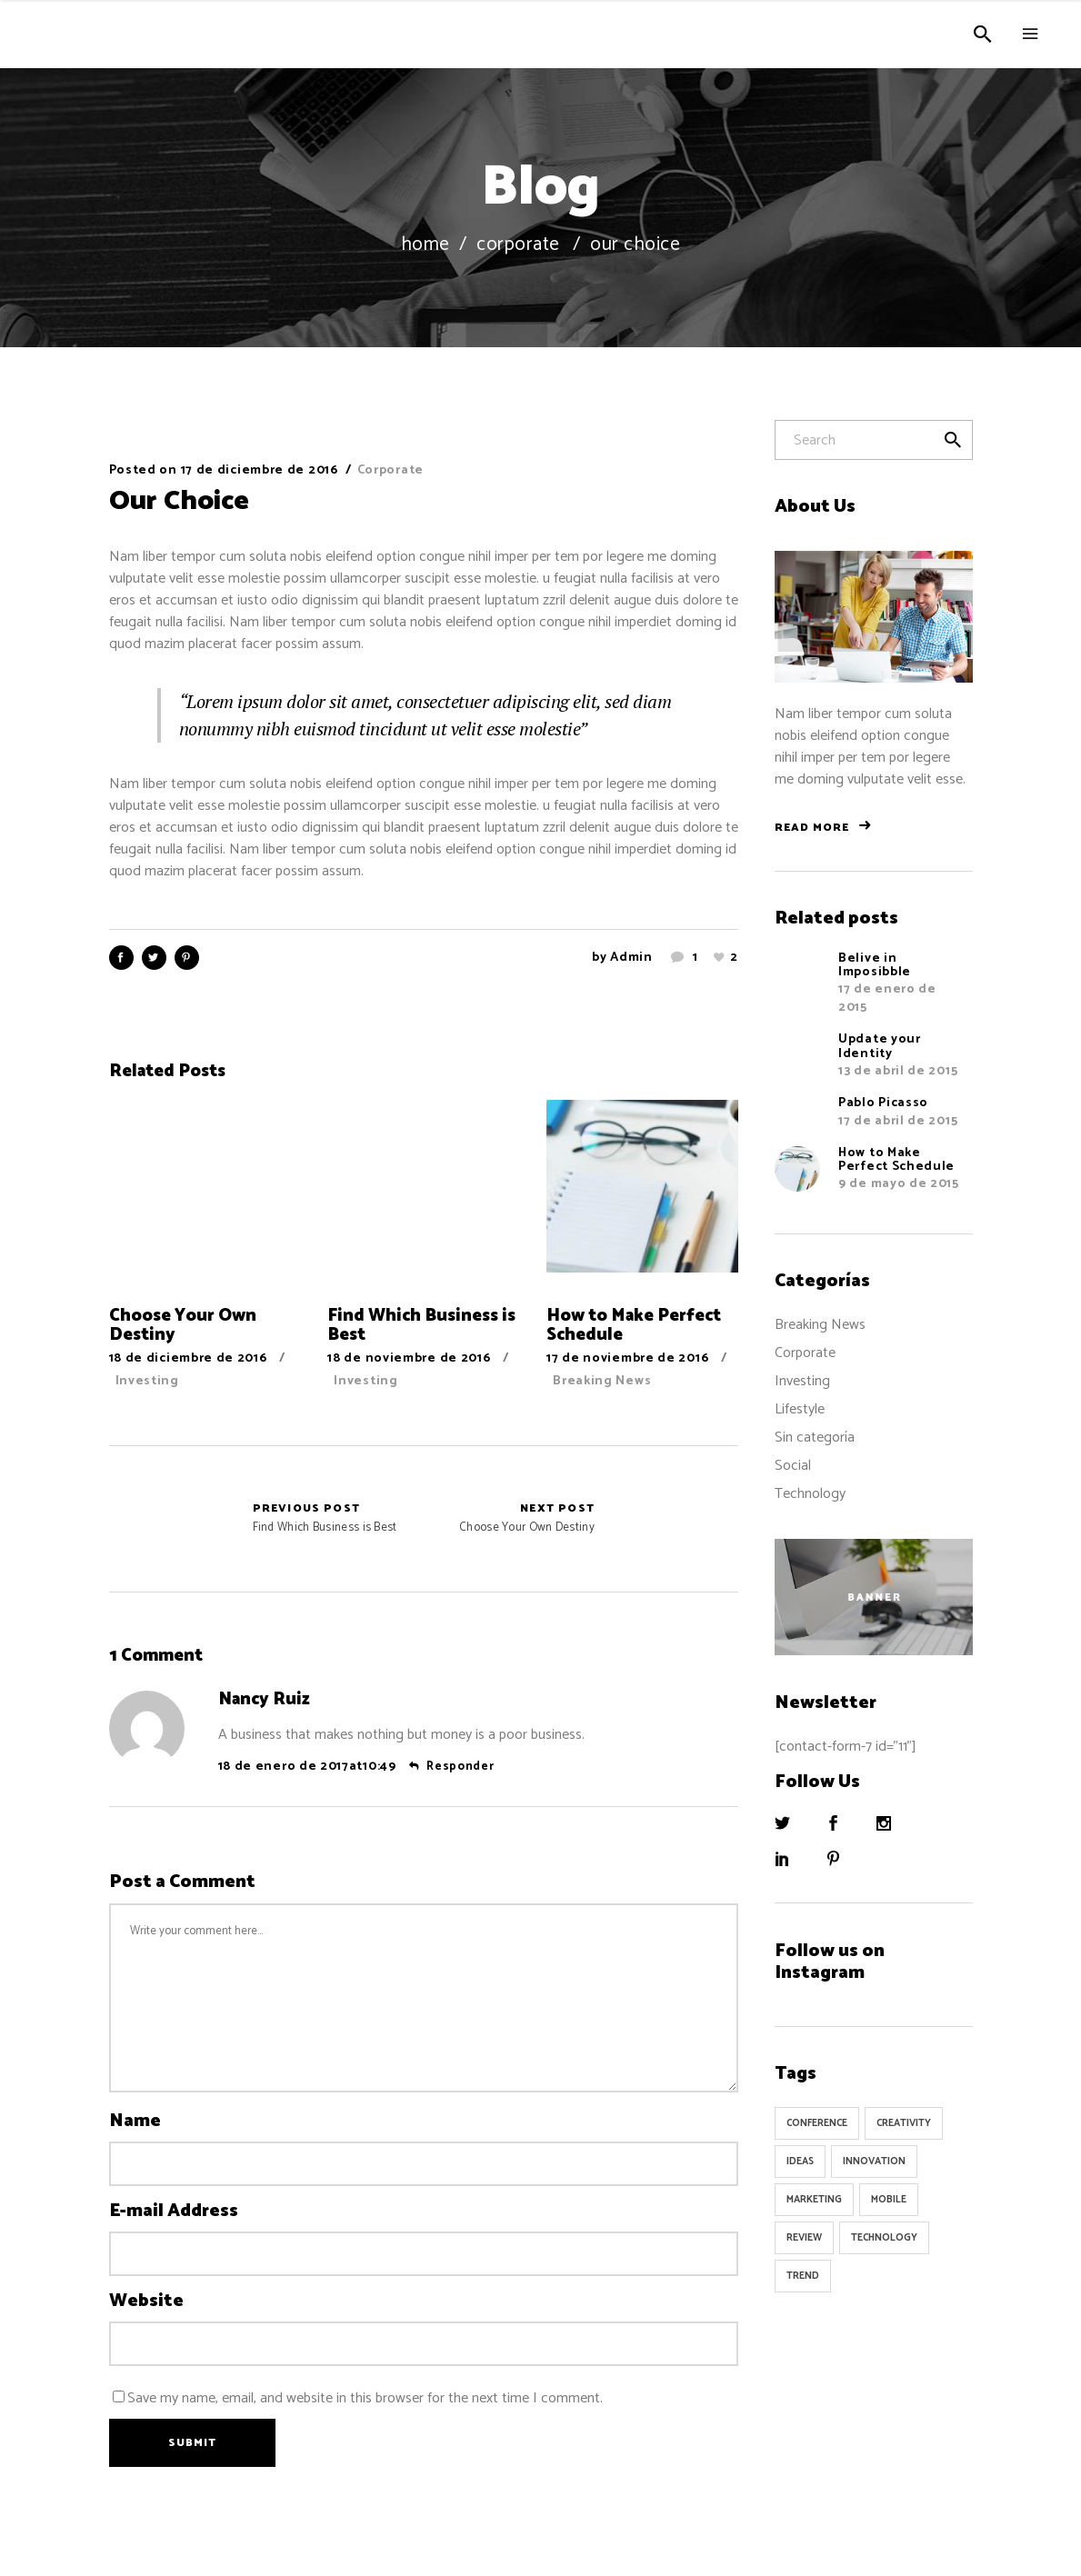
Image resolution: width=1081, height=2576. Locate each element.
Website (146, 2301)
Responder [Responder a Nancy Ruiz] (460, 1766)
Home (425, 245)
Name (135, 2121)
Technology (810, 1494)
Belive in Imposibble (874, 965)
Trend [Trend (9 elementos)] (802, 2276)
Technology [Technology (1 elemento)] (884, 2238)
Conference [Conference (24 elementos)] (816, 2123)
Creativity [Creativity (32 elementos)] (903, 2123)
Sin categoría (815, 1437)
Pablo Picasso (883, 1103)
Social (793, 1465)
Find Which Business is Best (167, 1519)
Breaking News (602, 1381)
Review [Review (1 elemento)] (804, 2238)
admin (631, 957)
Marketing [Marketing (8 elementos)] (814, 2200)
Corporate (518, 245)
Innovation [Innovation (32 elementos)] (874, 2161)
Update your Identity (879, 1046)
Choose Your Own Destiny (527, 1519)
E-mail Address (173, 2211)
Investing (147, 1381)
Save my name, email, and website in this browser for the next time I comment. (365, 2398)
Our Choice (179, 501)
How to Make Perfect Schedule (896, 1160)
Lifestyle (800, 1409)
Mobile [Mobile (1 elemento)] (888, 2200)
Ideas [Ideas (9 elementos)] (800, 2161)
